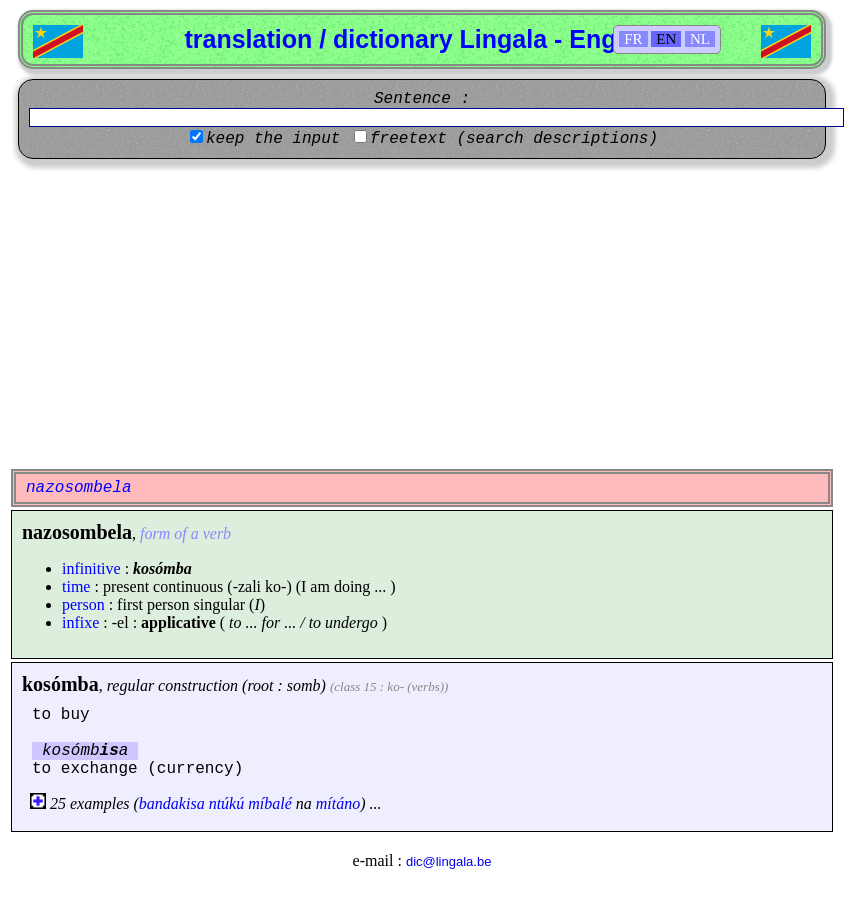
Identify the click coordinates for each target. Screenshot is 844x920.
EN (666, 39)
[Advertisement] (422, 314)
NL (700, 39)
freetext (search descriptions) (514, 139)
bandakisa (172, 803)
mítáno (338, 803)
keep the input (273, 139)
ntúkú (227, 803)
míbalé (270, 803)
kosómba (60, 684)
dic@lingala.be (448, 861)
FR (633, 39)
